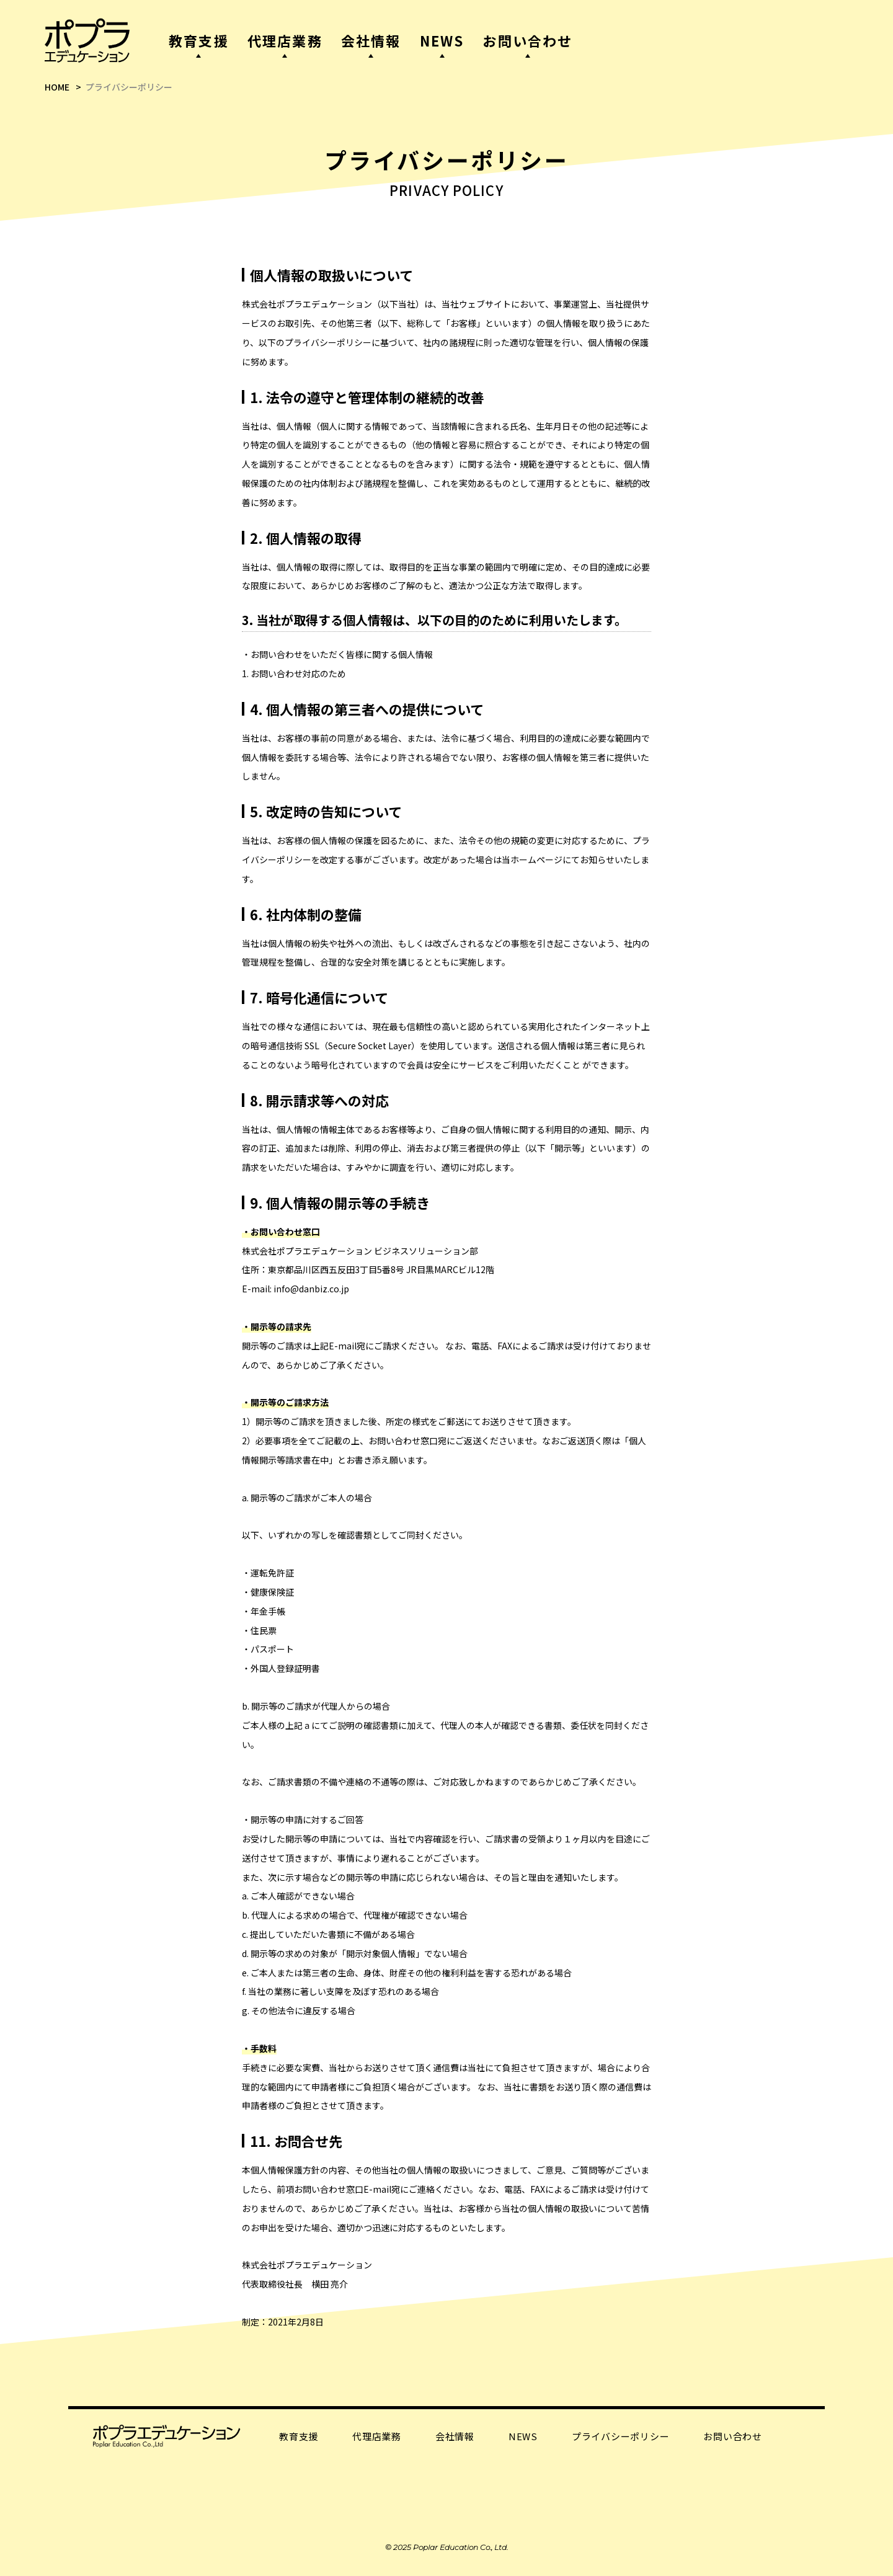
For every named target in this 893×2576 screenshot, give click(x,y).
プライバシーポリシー (621, 2436)
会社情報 (454, 2436)
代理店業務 (376, 2436)
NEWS (523, 2436)
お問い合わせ (732, 2436)
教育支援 (298, 2436)
